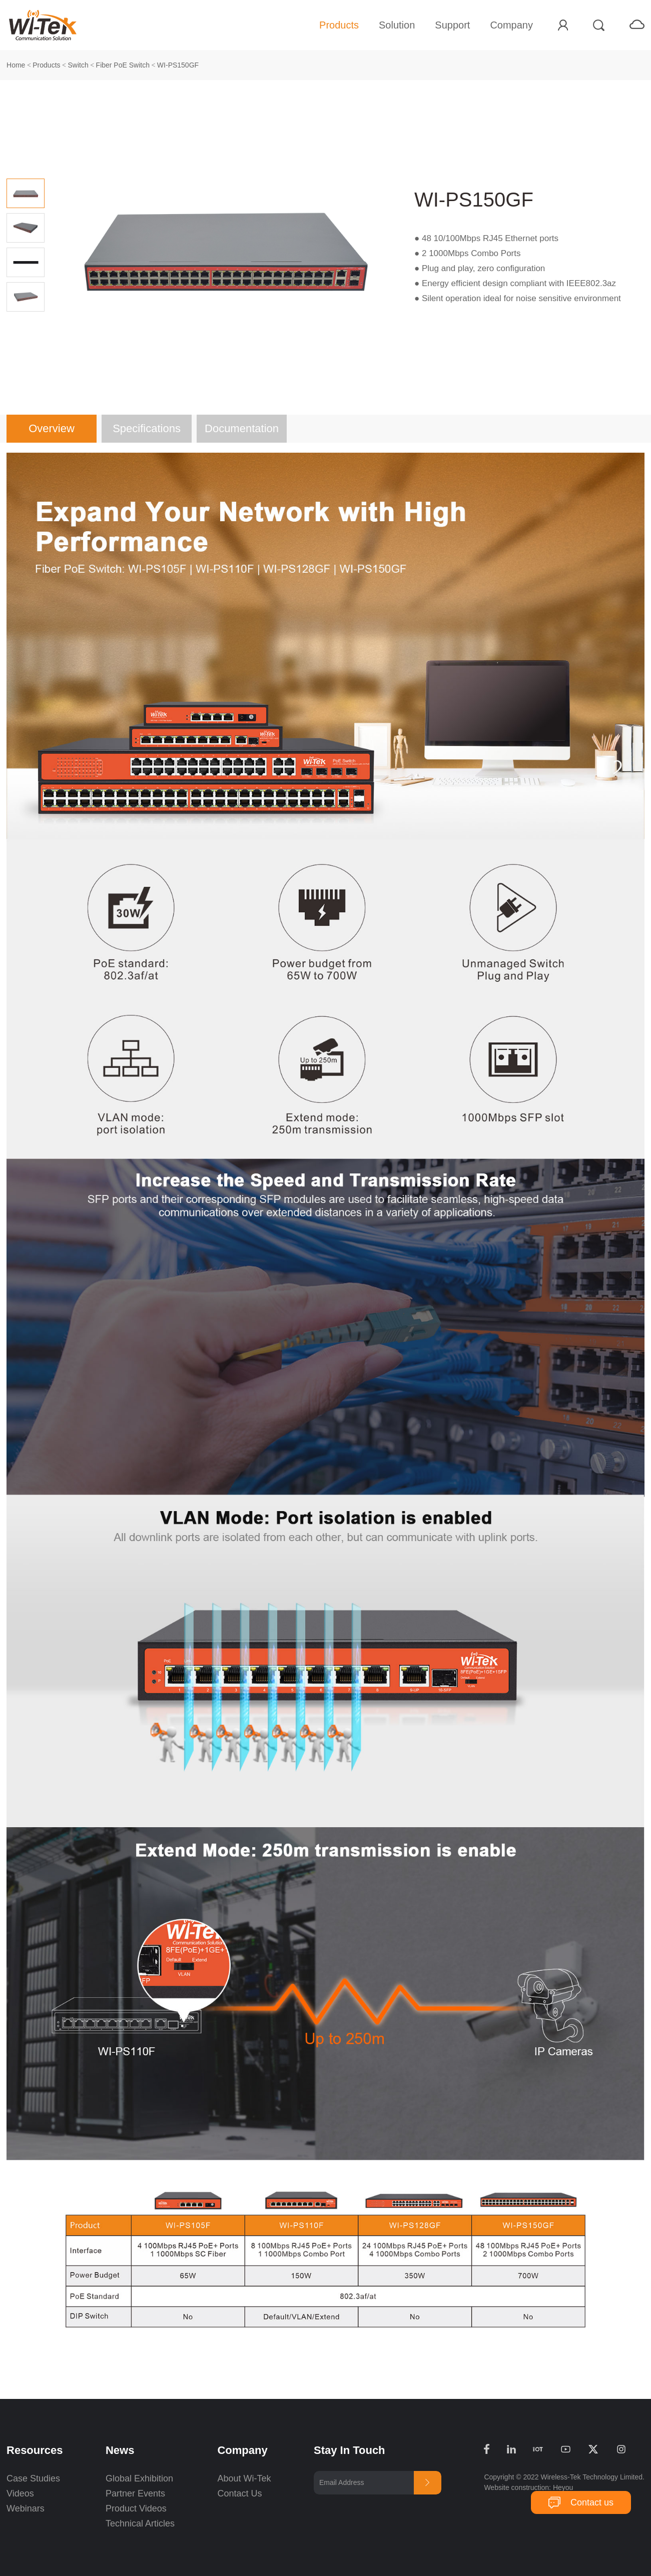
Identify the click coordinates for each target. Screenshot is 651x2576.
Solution (397, 25)
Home (16, 65)
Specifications (147, 428)
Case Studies (33, 2478)
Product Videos (137, 2508)
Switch (78, 65)
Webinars (26, 2508)
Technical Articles (140, 2523)
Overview (52, 428)
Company (511, 25)
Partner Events (135, 2493)
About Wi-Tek (244, 2478)
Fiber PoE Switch (123, 65)
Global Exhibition (139, 2478)
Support (452, 25)
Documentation (242, 428)
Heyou (563, 2487)
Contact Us (239, 2493)
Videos (20, 2493)
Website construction (516, 2487)
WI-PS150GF (178, 65)
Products (339, 25)
